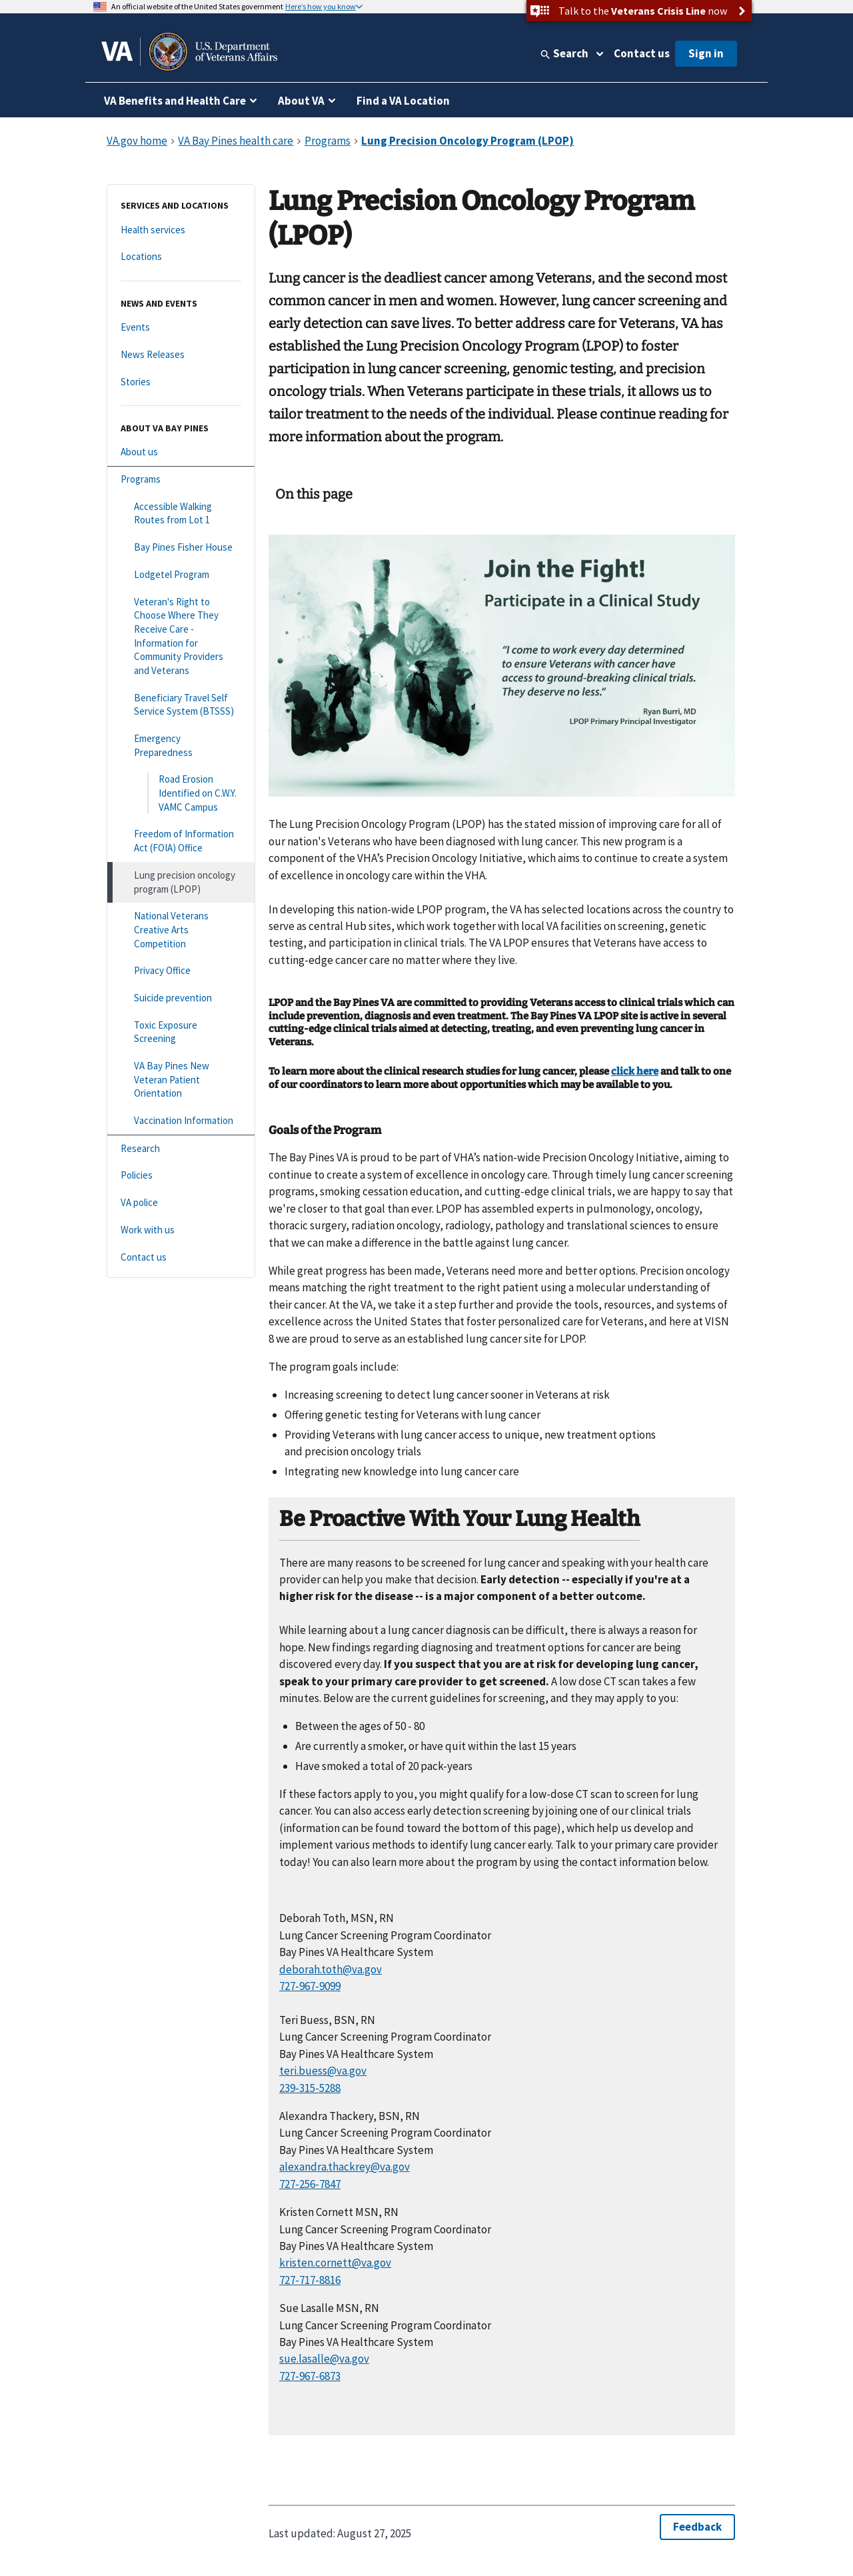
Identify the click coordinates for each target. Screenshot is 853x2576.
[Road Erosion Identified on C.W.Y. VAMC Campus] (181, 793)
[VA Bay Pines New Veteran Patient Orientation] (181, 1080)
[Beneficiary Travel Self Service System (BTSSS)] (181, 705)
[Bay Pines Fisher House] (181, 547)
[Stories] (181, 382)
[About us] (181, 452)
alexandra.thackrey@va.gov (344, 2166)
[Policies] (181, 1175)
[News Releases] (181, 355)
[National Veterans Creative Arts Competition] (181, 930)
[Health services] (181, 230)
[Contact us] (181, 1257)
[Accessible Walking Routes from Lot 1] (181, 513)
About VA (301, 100)
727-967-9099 (310, 1986)
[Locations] (181, 257)
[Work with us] (181, 1230)
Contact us (642, 53)
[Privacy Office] (181, 971)
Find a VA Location (403, 100)
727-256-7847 (310, 2184)
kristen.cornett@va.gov (335, 2262)
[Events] (181, 327)
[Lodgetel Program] (181, 575)
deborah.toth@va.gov (330, 1969)
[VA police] (181, 1203)
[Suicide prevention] (181, 998)
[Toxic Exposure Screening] (181, 1032)
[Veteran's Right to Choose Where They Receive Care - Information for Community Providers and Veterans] (181, 637)
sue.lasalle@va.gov (324, 2358)
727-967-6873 (310, 2376)
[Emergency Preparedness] (181, 745)
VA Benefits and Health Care (175, 100)
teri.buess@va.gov (323, 2070)
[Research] (181, 1149)
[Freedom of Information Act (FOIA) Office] (181, 841)
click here (634, 1071)
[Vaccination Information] (181, 1121)
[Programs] (181, 479)
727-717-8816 (310, 2280)
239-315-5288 (310, 2088)
